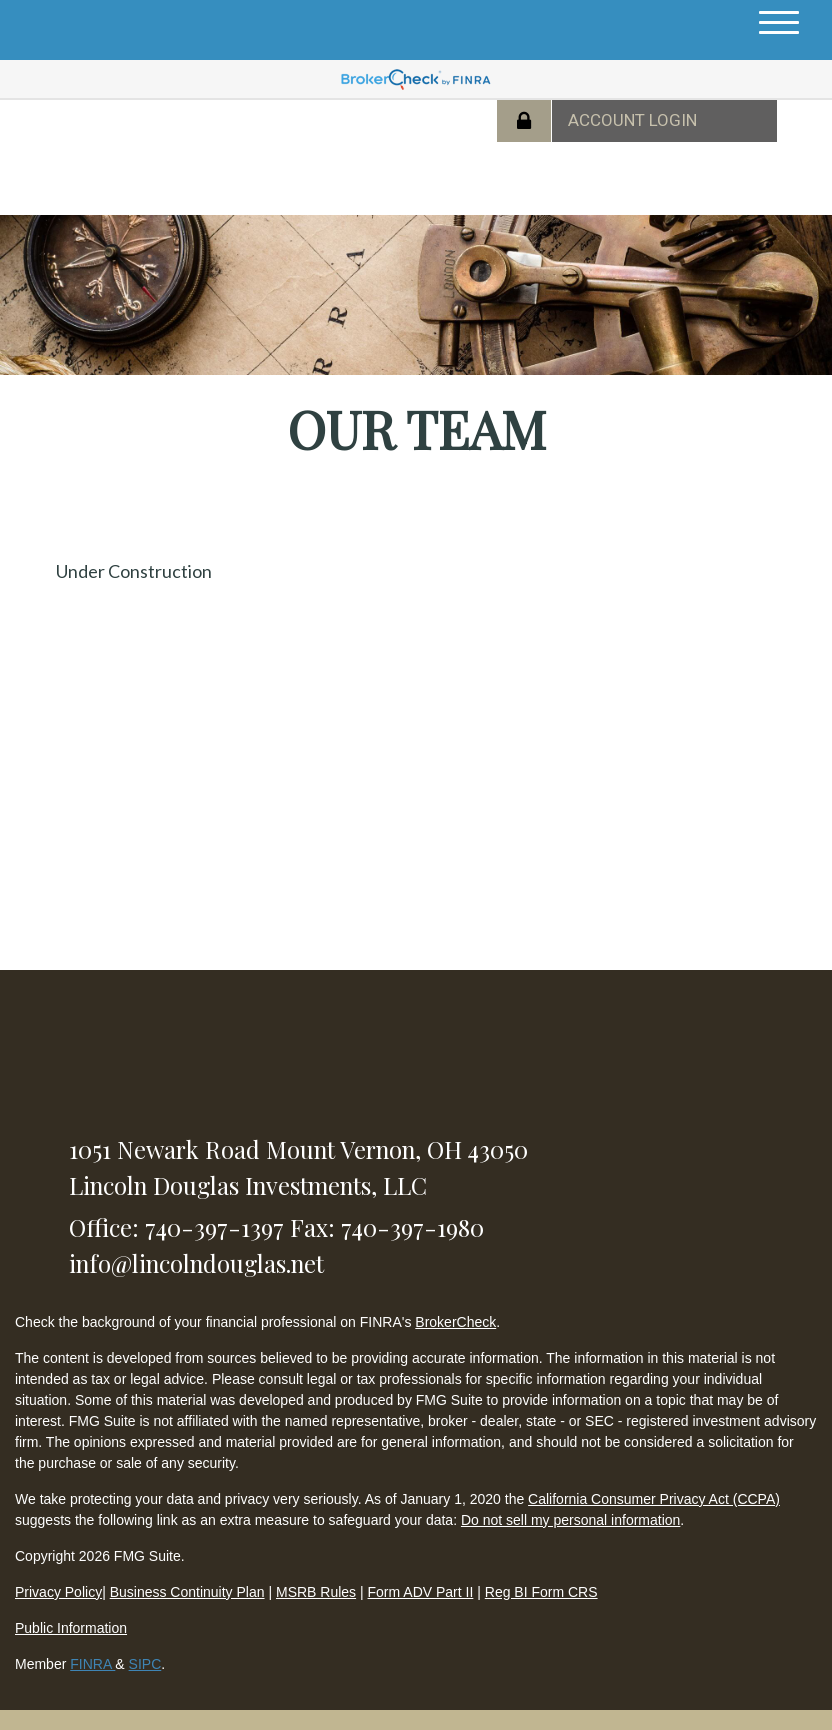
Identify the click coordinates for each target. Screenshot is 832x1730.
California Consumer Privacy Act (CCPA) (654, 1499)
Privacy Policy (58, 1592)
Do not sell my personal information (570, 1520)
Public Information (71, 1628)
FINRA (92, 1664)
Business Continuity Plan (187, 1592)
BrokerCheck (455, 1322)
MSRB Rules (316, 1592)
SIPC (145, 1664)
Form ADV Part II (421, 1592)
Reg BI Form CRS (541, 1592)
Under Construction (134, 571)
